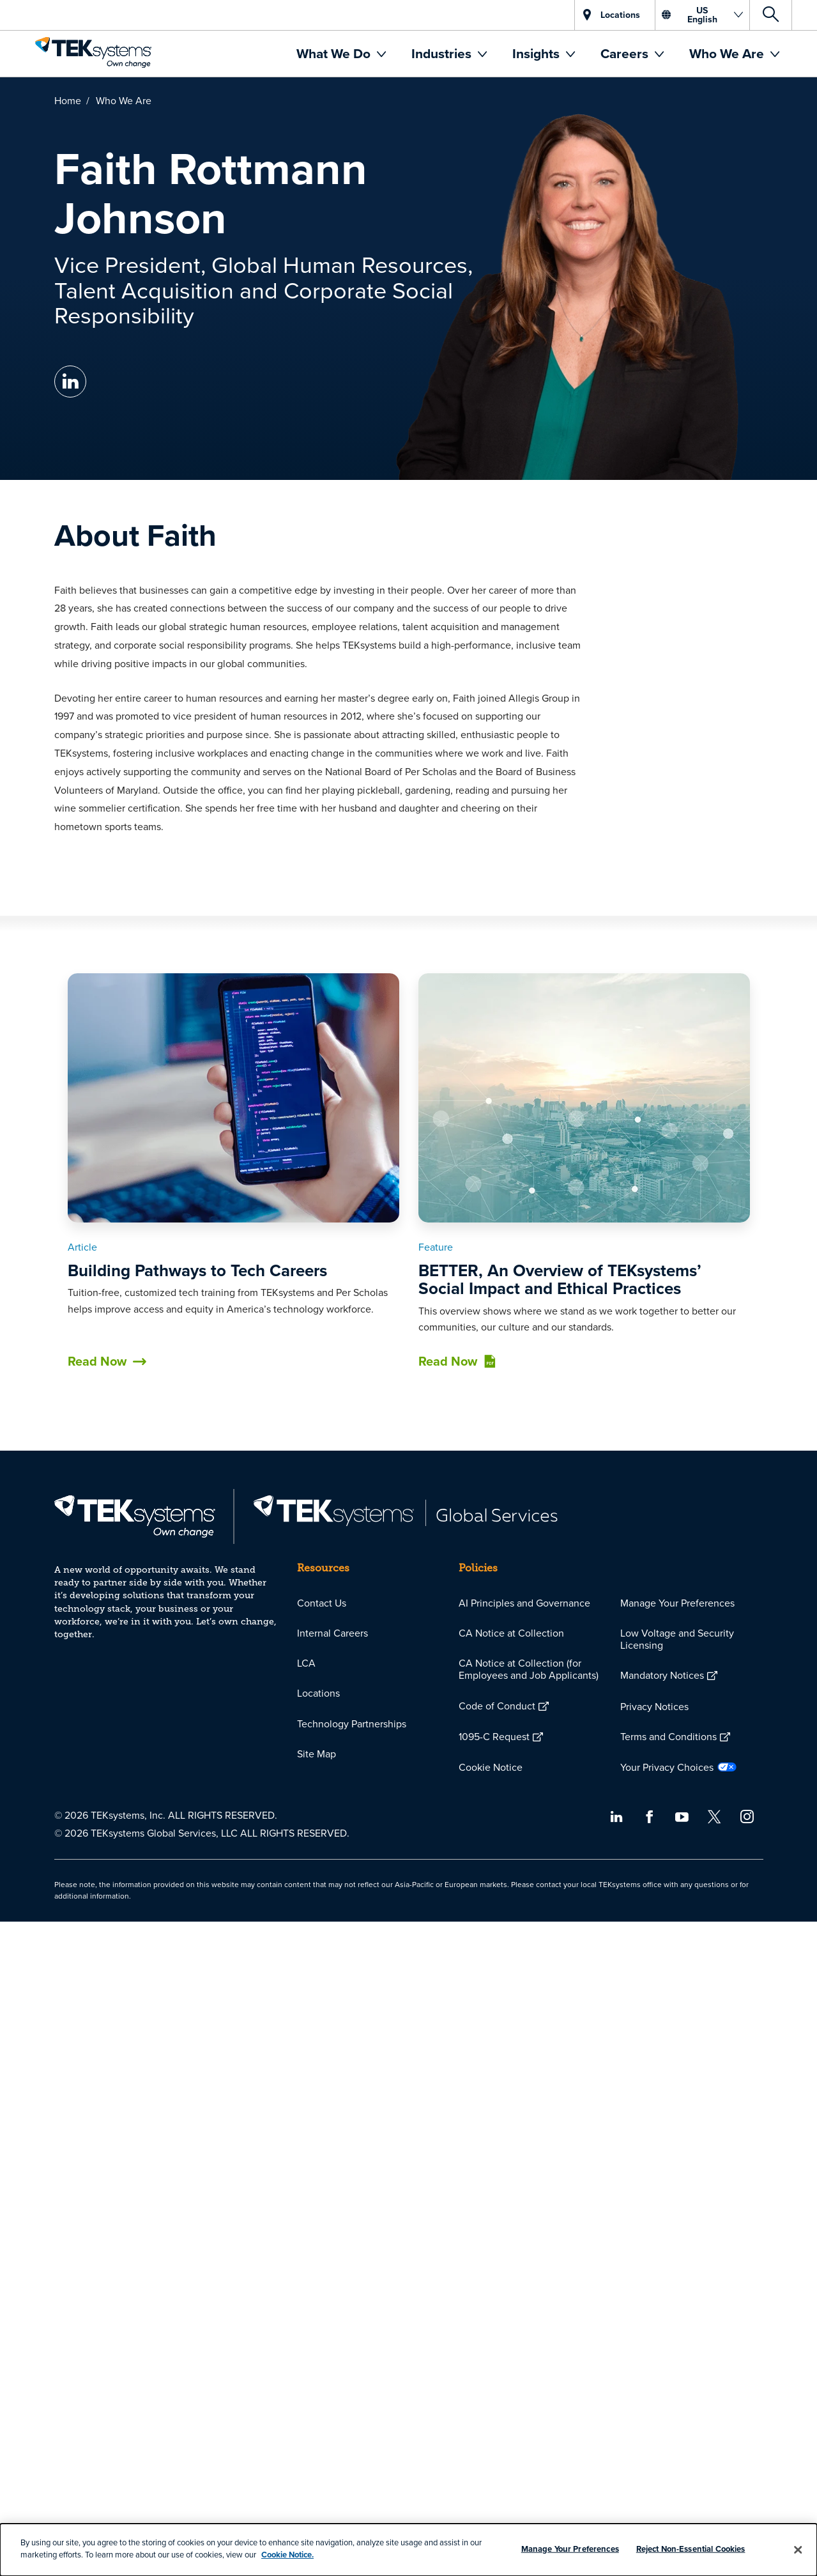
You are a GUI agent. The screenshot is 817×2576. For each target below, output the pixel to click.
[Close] (798, 2550)
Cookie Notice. (287, 2555)
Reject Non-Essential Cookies (690, 2549)
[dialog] (408, 2550)
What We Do (335, 53)
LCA (306, 1663)
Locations (318, 1693)
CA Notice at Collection (511, 1633)
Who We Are (728, 53)
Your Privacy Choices (667, 1767)
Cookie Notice (491, 1767)
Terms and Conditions (668, 1736)
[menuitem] (341, 54)
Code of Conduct (497, 1706)
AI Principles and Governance (524, 1603)
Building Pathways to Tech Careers (196, 1270)
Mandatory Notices (662, 1675)
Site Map (316, 1754)
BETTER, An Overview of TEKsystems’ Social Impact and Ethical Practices (559, 1279)
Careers (626, 53)
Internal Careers (332, 1633)
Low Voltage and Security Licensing (677, 1639)
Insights (537, 53)
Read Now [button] (96, 1361)
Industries (443, 53)
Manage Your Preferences (677, 1603)
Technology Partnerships (351, 1723)
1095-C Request (494, 1736)
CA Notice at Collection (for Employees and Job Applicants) (529, 1669)
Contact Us (321, 1603)
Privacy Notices (654, 1706)
